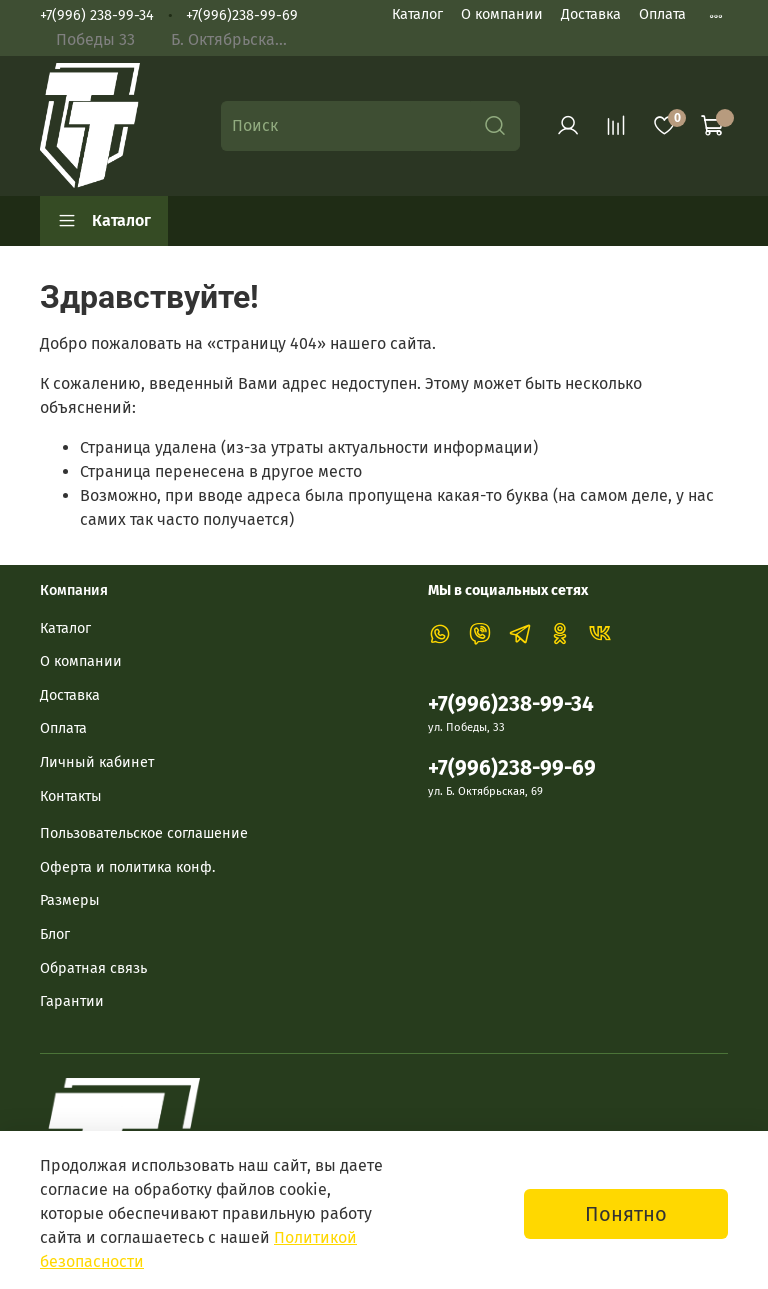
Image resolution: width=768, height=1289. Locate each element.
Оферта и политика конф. (127, 867)
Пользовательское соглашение (144, 833)
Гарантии (72, 1001)
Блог (55, 934)
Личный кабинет (97, 762)
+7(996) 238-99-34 (97, 15)
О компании (502, 14)
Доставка (591, 14)
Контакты (71, 796)
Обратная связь (93, 968)
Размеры (70, 900)
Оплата (662, 14)
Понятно (626, 1214)
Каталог (417, 14)
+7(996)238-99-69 (242, 15)
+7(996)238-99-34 (511, 704)
